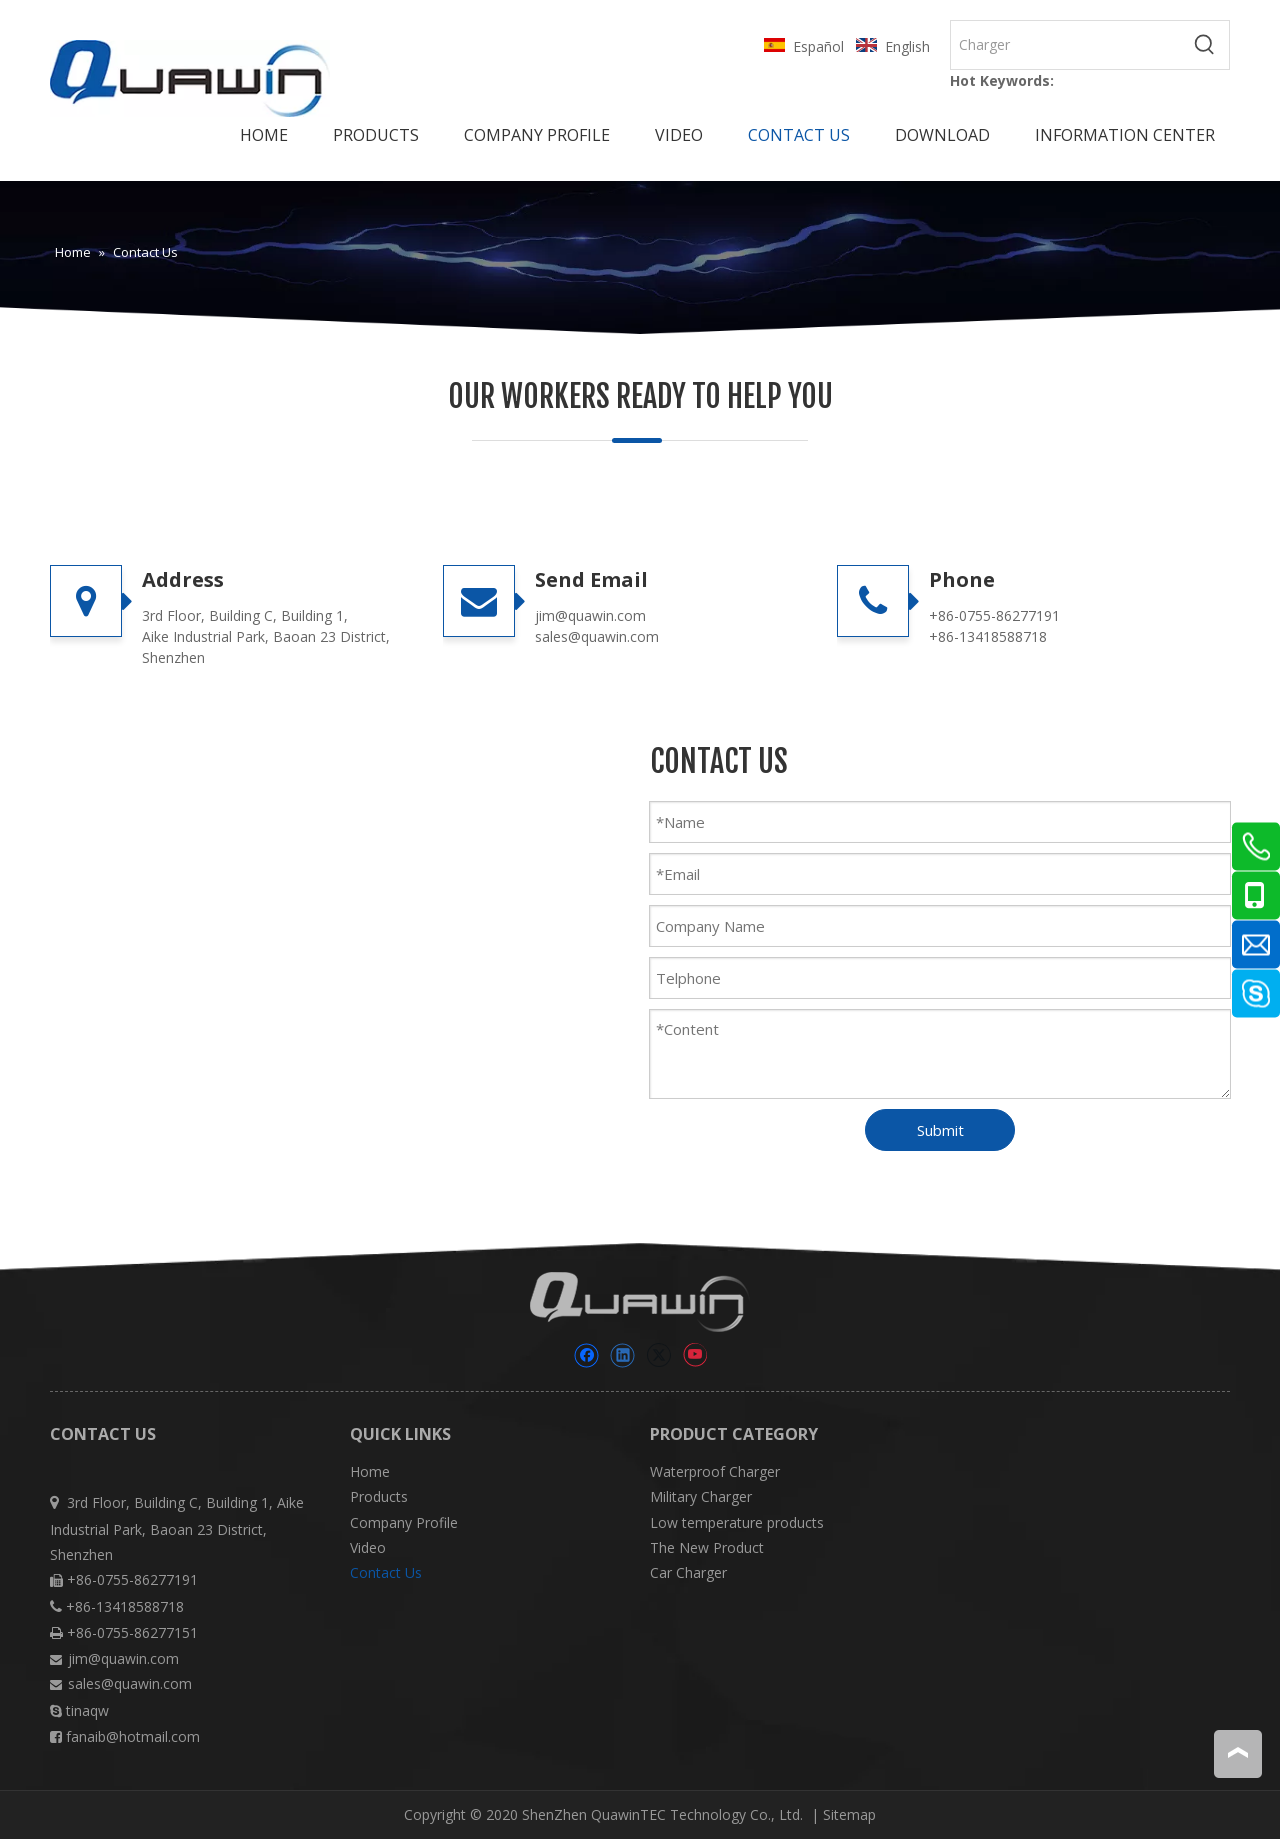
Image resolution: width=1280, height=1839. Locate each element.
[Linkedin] (622, 1355)
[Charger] (1066, 45)
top (1238, 1753)
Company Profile (404, 1522)
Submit (940, 1130)
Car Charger (688, 1572)
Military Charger (701, 1496)
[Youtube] (694, 1355)
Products (379, 1496)
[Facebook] (586, 1355)
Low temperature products (737, 1522)
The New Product (707, 1547)
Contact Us (386, 1572)
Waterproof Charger (715, 1471)
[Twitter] (658, 1355)
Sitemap (849, 1814)
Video (368, 1547)
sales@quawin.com (597, 636)
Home (370, 1471)
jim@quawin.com (590, 615)
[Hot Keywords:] (1205, 45)
